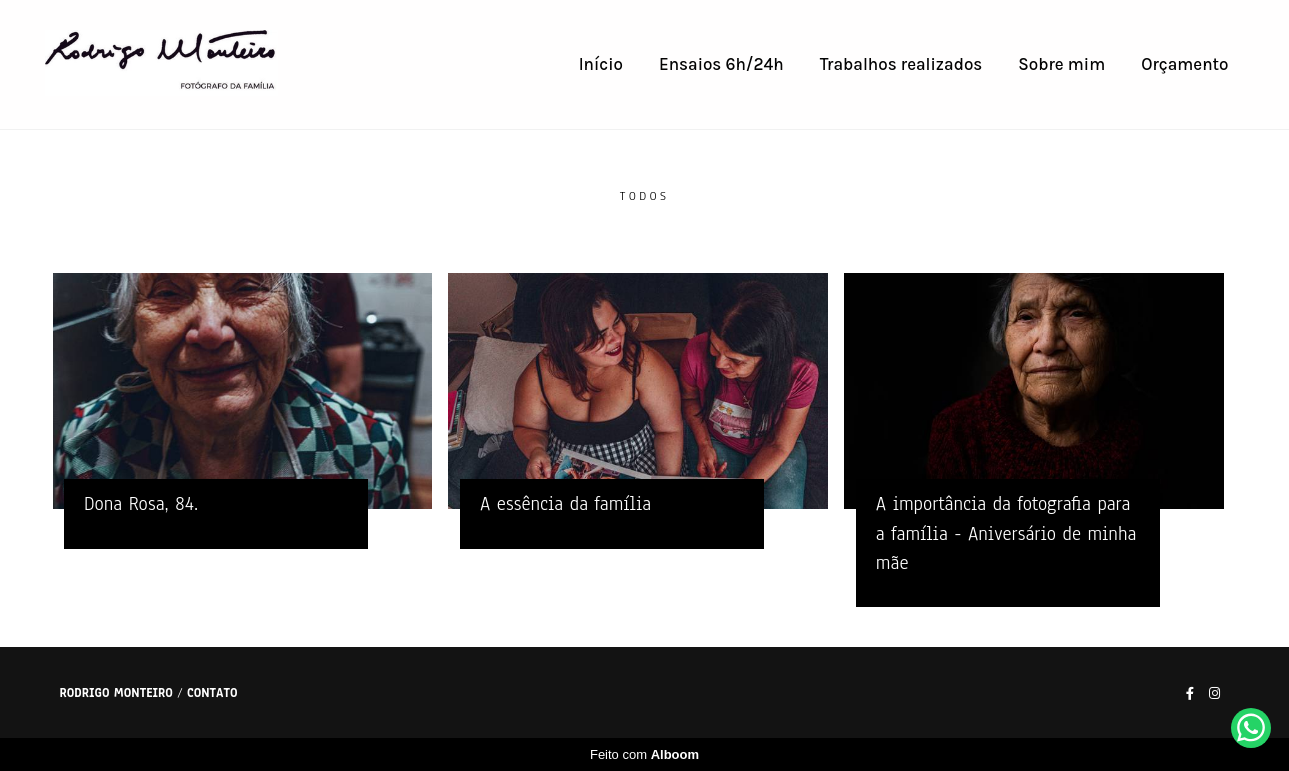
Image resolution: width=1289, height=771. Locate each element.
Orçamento (1184, 64)
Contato (212, 693)
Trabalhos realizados (901, 64)
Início (601, 64)
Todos (644, 196)
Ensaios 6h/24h (721, 64)
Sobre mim (1061, 64)
